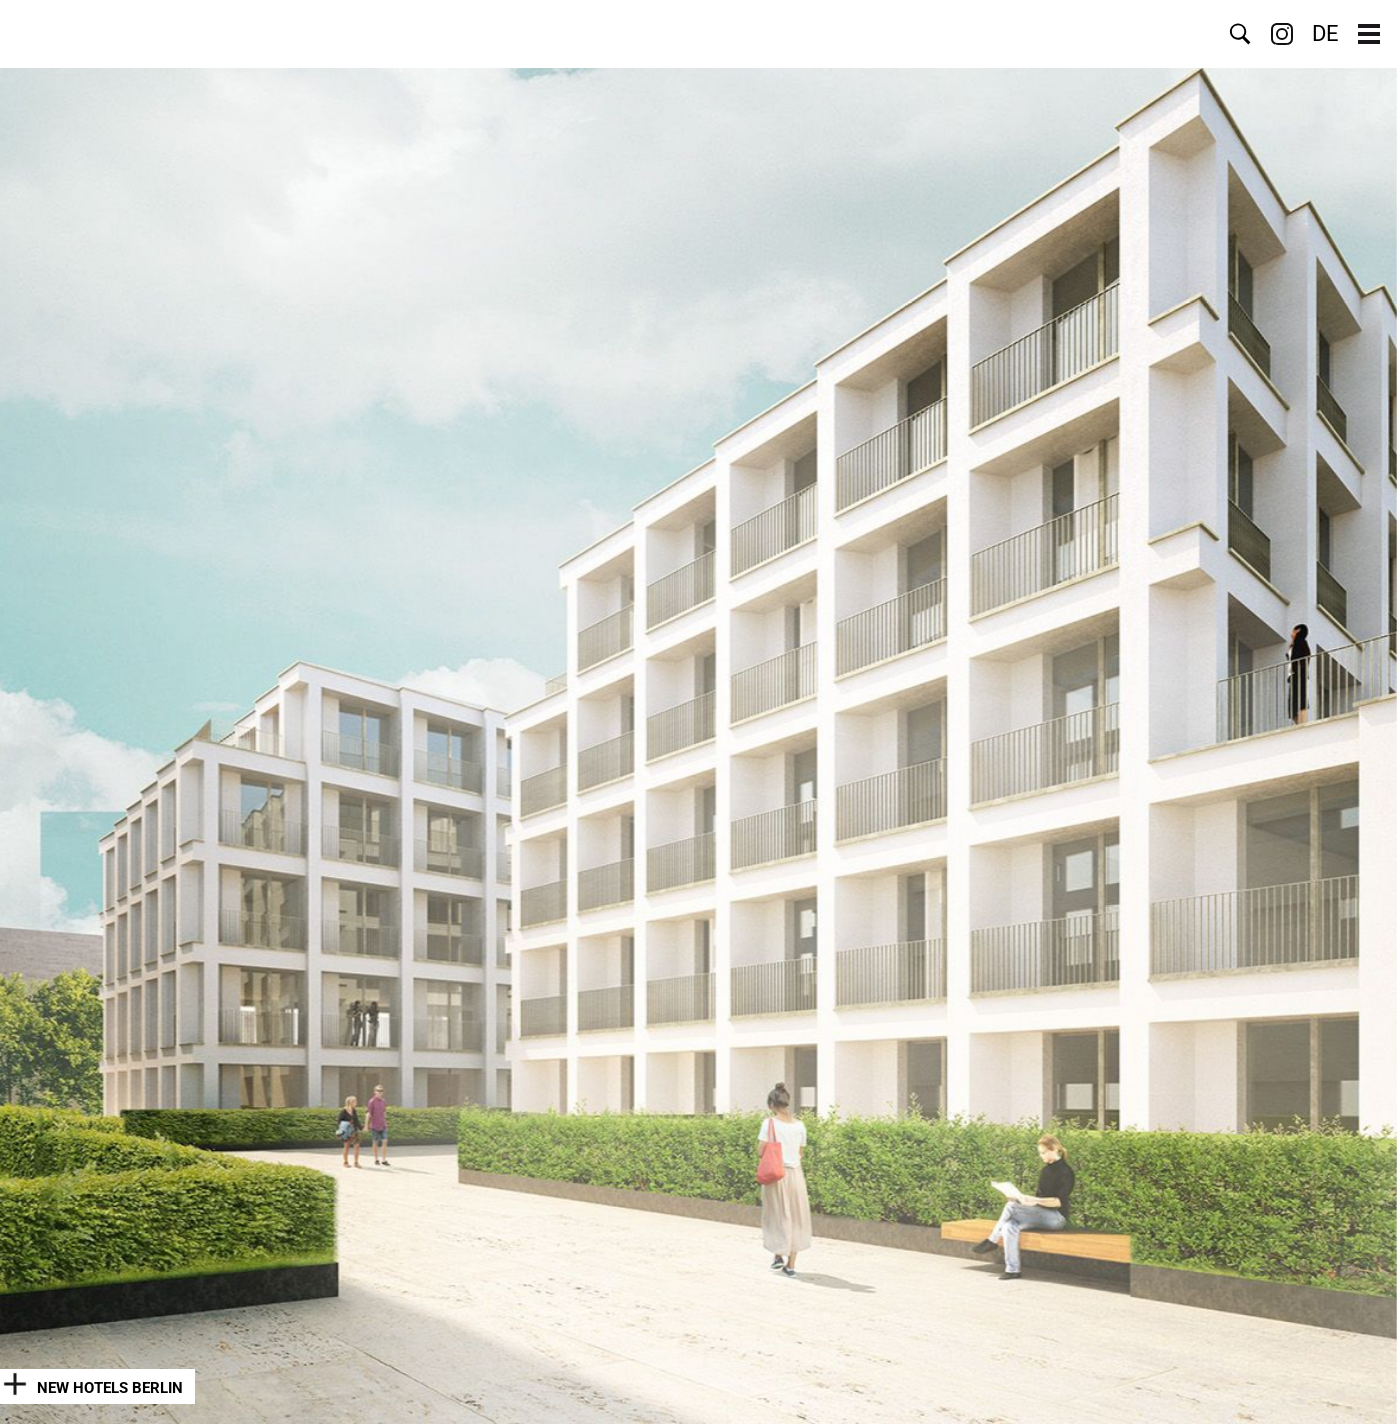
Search (1240, 34)
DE (1325, 34)
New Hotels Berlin (110, 1388)
